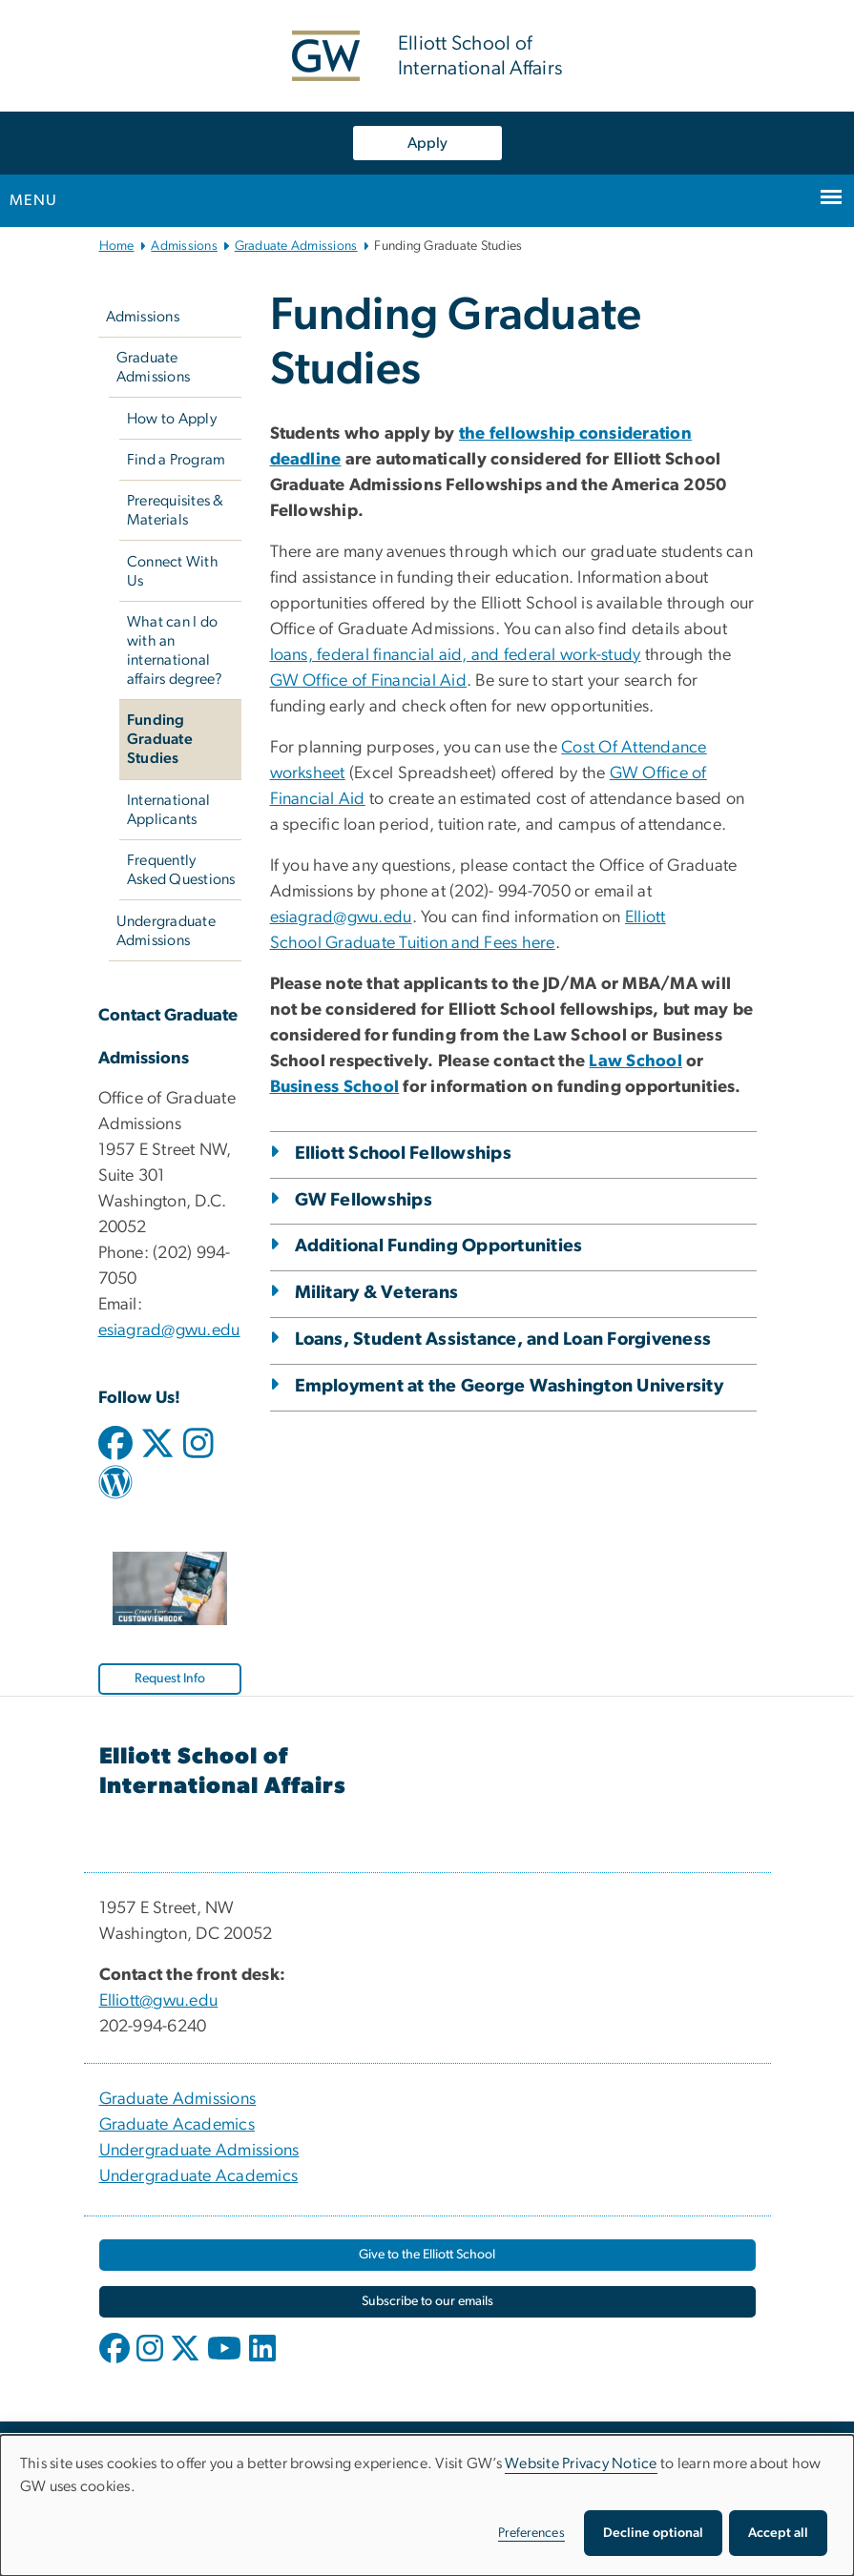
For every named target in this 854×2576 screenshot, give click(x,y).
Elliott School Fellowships (403, 1153)
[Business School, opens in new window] (335, 1087)
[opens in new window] (116, 2362)
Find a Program (176, 459)
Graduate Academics (177, 2124)
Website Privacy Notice (581, 2463)
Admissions (184, 246)
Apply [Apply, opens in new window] (427, 143)
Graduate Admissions (296, 246)
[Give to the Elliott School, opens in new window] (427, 2255)
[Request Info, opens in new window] (169, 1679)
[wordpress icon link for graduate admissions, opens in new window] (115, 1489)
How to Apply (172, 418)
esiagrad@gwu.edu (169, 1330)
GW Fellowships (364, 1200)
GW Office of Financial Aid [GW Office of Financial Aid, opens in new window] (369, 681)
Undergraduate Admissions (166, 931)
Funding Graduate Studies (160, 739)
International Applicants (168, 810)
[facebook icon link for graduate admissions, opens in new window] (115, 1451)
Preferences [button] (531, 2533)
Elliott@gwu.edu (159, 2000)
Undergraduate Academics (199, 2176)
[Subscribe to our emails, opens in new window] (427, 2302)
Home (117, 246)
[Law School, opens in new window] (635, 1061)
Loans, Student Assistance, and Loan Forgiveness (503, 1339)
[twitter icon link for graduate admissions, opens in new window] (157, 1451)
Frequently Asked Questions (181, 870)
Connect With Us (173, 571)
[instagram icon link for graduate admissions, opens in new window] (198, 1451)
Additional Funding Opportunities (439, 1246)
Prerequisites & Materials (175, 510)
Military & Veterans (377, 1293)
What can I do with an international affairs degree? (175, 650)
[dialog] (427, 2505)
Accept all (778, 2533)
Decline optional (653, 2533)
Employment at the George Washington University (509, 1386)
